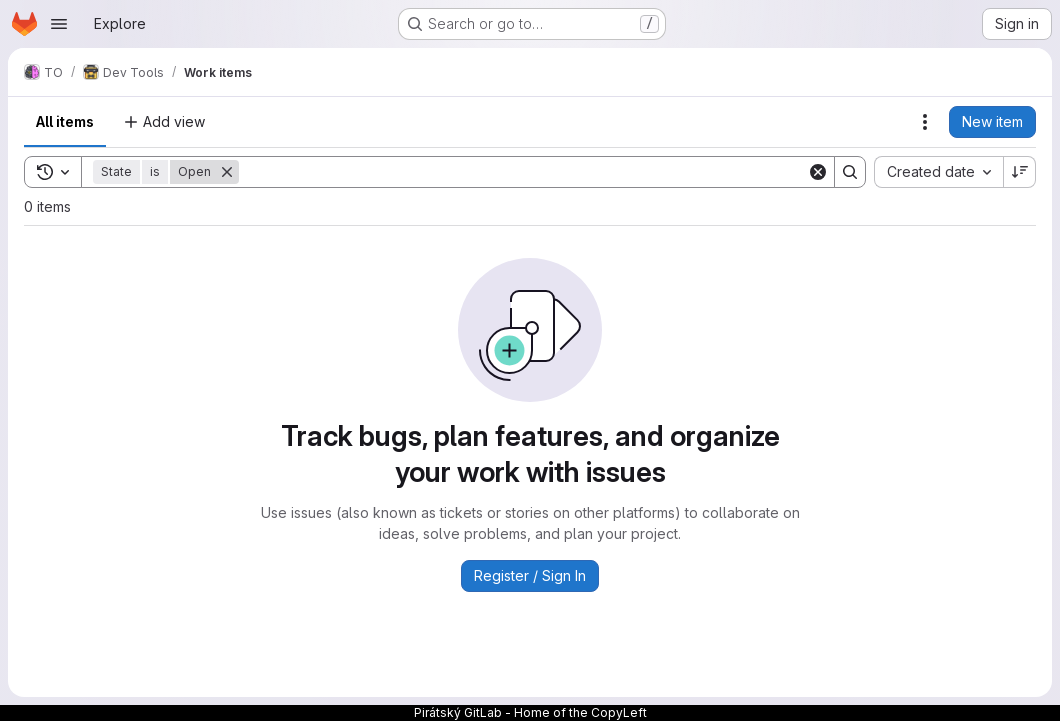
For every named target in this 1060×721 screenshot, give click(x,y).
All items (65, 121)
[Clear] (818, 172)
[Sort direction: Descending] (1020, 172)
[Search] (523, 172)
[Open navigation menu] (59, 24)
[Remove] (227, 172)
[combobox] (938, 172)
